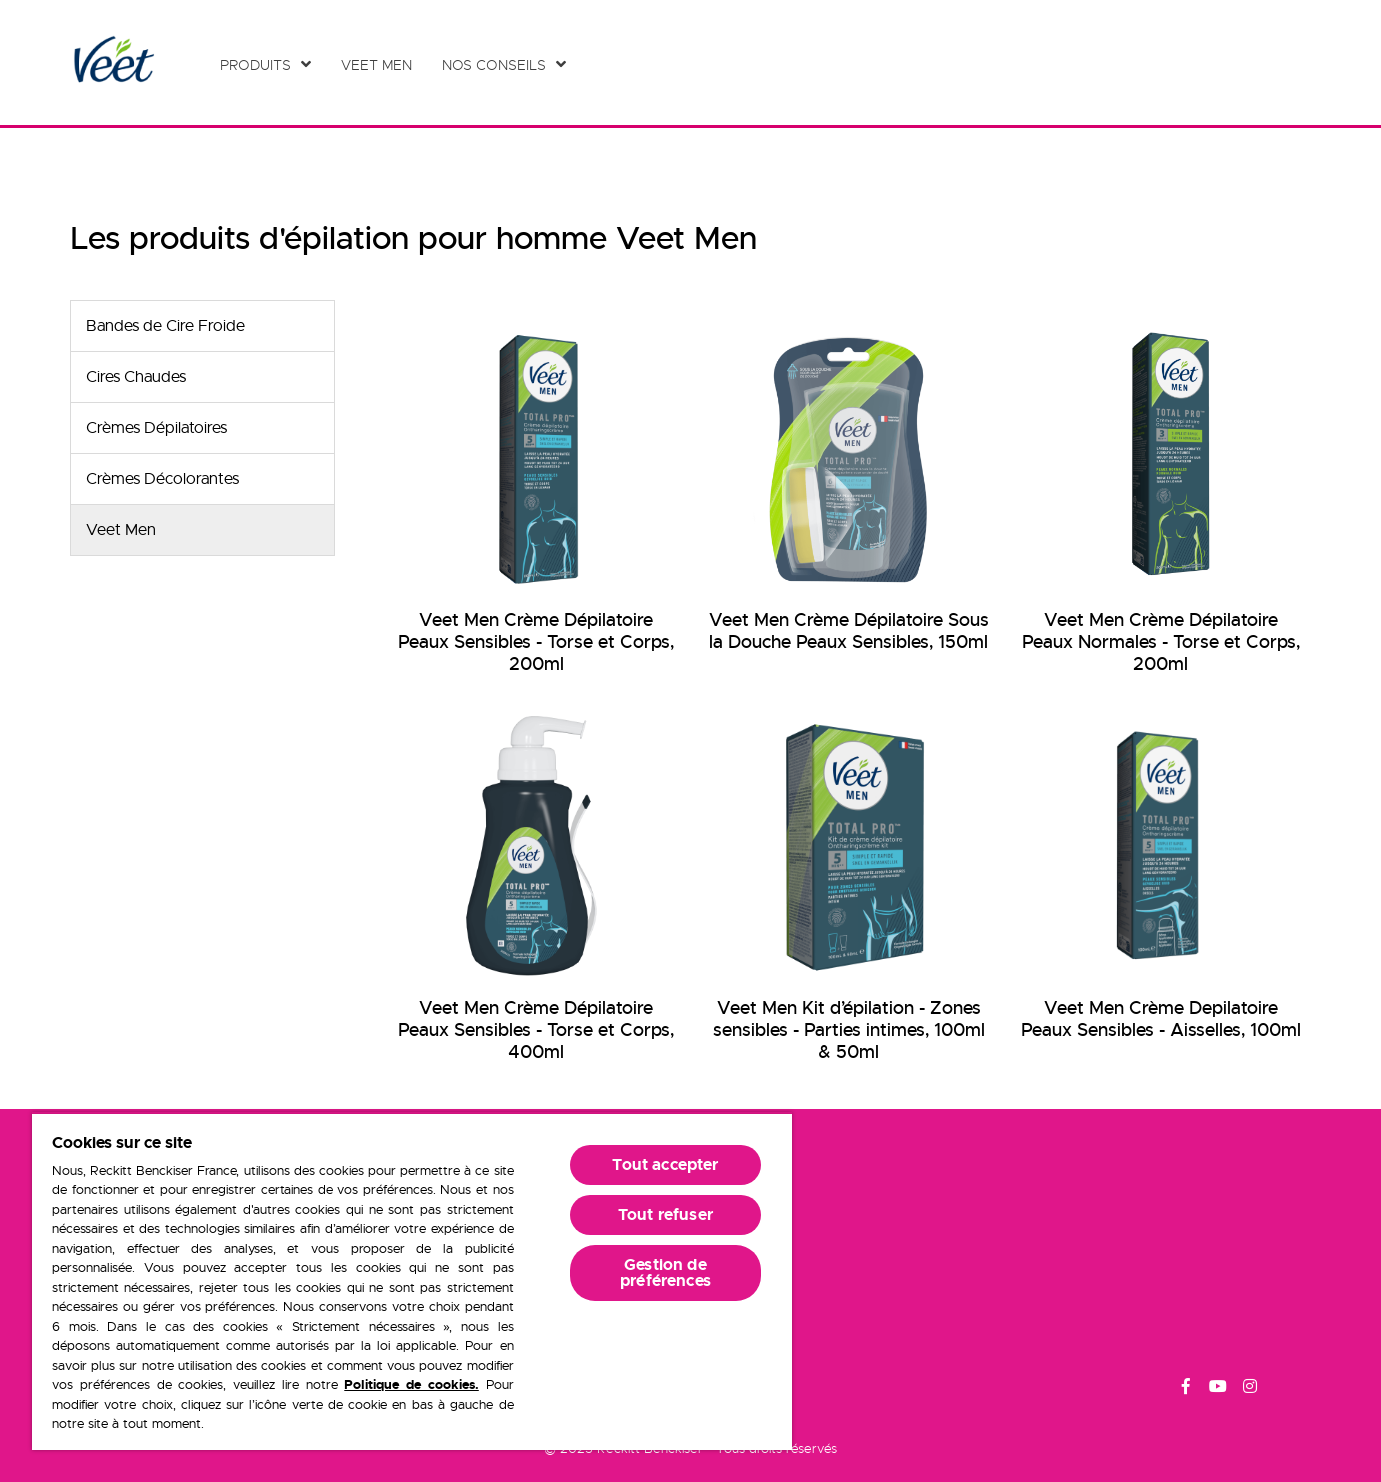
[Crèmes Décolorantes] (203, 479)
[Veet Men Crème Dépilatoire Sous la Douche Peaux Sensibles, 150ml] (848, 489)
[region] (412, 1281)
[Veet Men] (381, 65)
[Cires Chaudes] (203, 377)
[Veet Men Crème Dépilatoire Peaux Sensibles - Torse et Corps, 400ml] (536, 889)
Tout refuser (665, 1214)
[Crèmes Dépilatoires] (203, 428)
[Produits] (265, 65)
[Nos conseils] (504, 65)
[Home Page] (112, 62)
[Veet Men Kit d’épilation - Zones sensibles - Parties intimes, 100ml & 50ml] (848, 889)
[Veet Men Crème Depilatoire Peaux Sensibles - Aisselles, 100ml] (1161, 878)
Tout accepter (665, 1164)
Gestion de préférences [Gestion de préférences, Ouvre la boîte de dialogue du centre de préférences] (665, 1272)
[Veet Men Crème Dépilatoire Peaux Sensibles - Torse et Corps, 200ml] (536, 500)
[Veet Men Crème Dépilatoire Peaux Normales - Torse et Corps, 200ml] (1161, 500)
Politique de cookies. (411, 1384)
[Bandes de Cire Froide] (203, 326)
